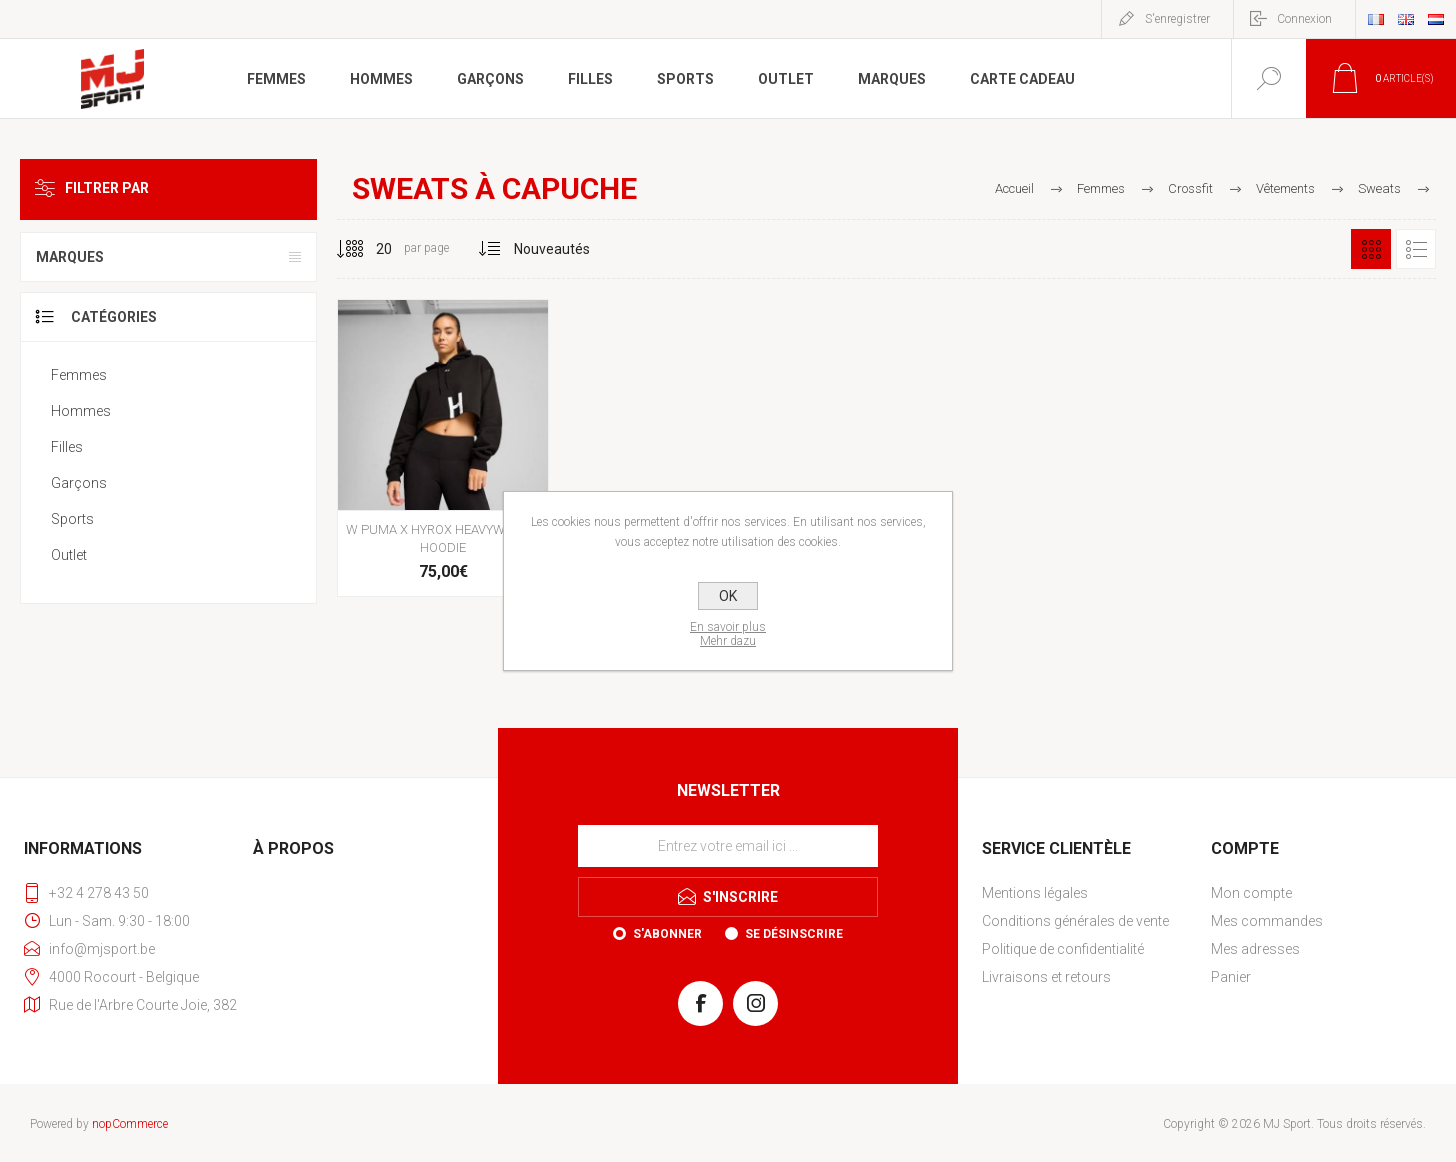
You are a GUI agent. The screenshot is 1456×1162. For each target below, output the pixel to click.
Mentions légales (1035, 893)
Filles (67, 447)
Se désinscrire (794, 934)
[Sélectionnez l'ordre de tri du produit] (552, 249)
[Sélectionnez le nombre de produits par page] (369, 249)
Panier (1231, 977)
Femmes (79, 375)
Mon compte (1251, 893)
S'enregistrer (1177, 19)
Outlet (69, 555)
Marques (70, 257)
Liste (1416, 249)
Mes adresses (1255, 949)
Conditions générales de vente (1075, 921)
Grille (1371, 249)
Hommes (81, 411)
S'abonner (667, 934)
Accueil (1014, 188)
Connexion (1304, 19)
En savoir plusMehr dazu (728, 634)
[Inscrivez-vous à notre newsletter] (728, 846)
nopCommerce (130, 1124)
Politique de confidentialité (1063, 949)
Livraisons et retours (1046, 977)
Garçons (79, 483)
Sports (72, 519)
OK (728, 596)
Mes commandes (1267, 921)
